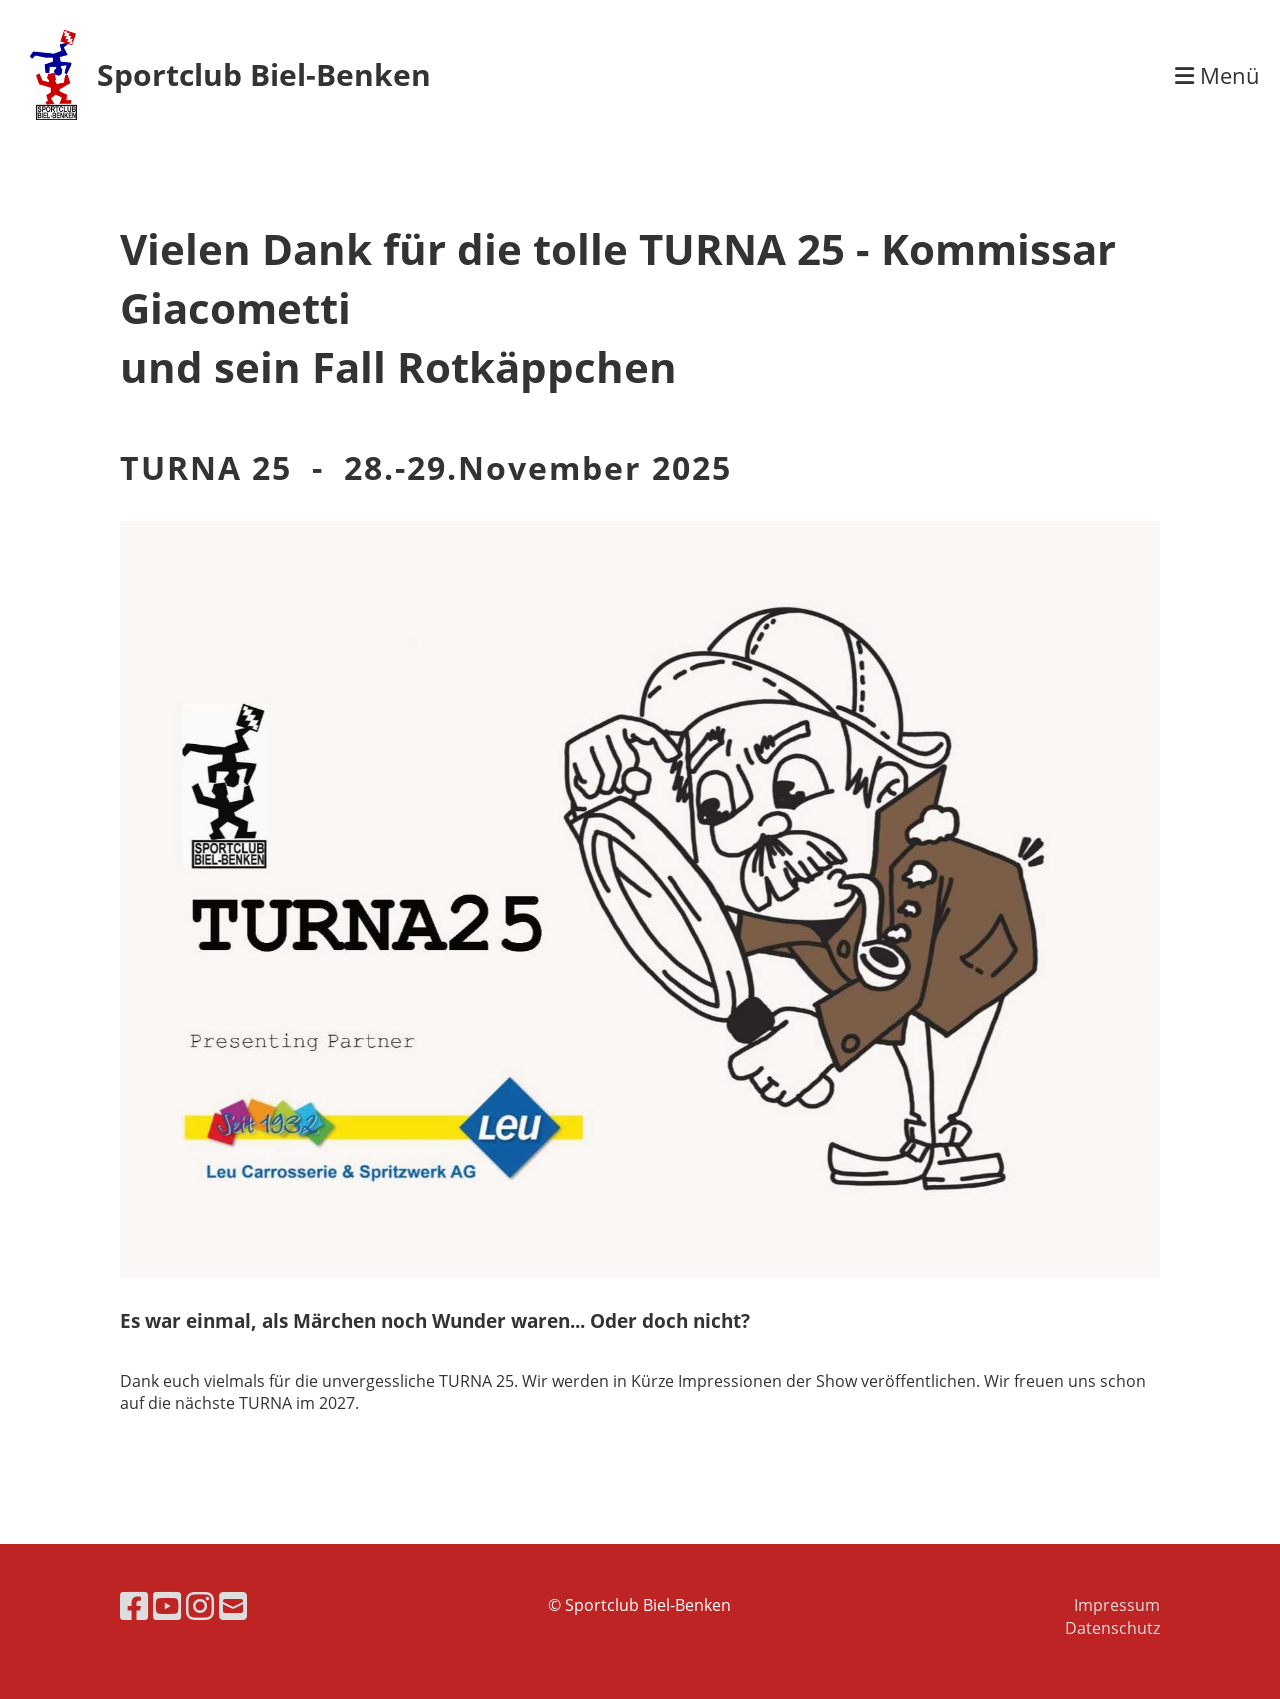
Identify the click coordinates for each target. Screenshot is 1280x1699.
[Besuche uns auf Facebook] (134, 1605)
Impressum (1117, 1605)
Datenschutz (1112, 1628)
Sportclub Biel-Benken (264, 74)
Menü (1217, 75)
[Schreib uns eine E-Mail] (233, 1605)
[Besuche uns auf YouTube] (167, 1605)
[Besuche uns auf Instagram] (200, 1605)
